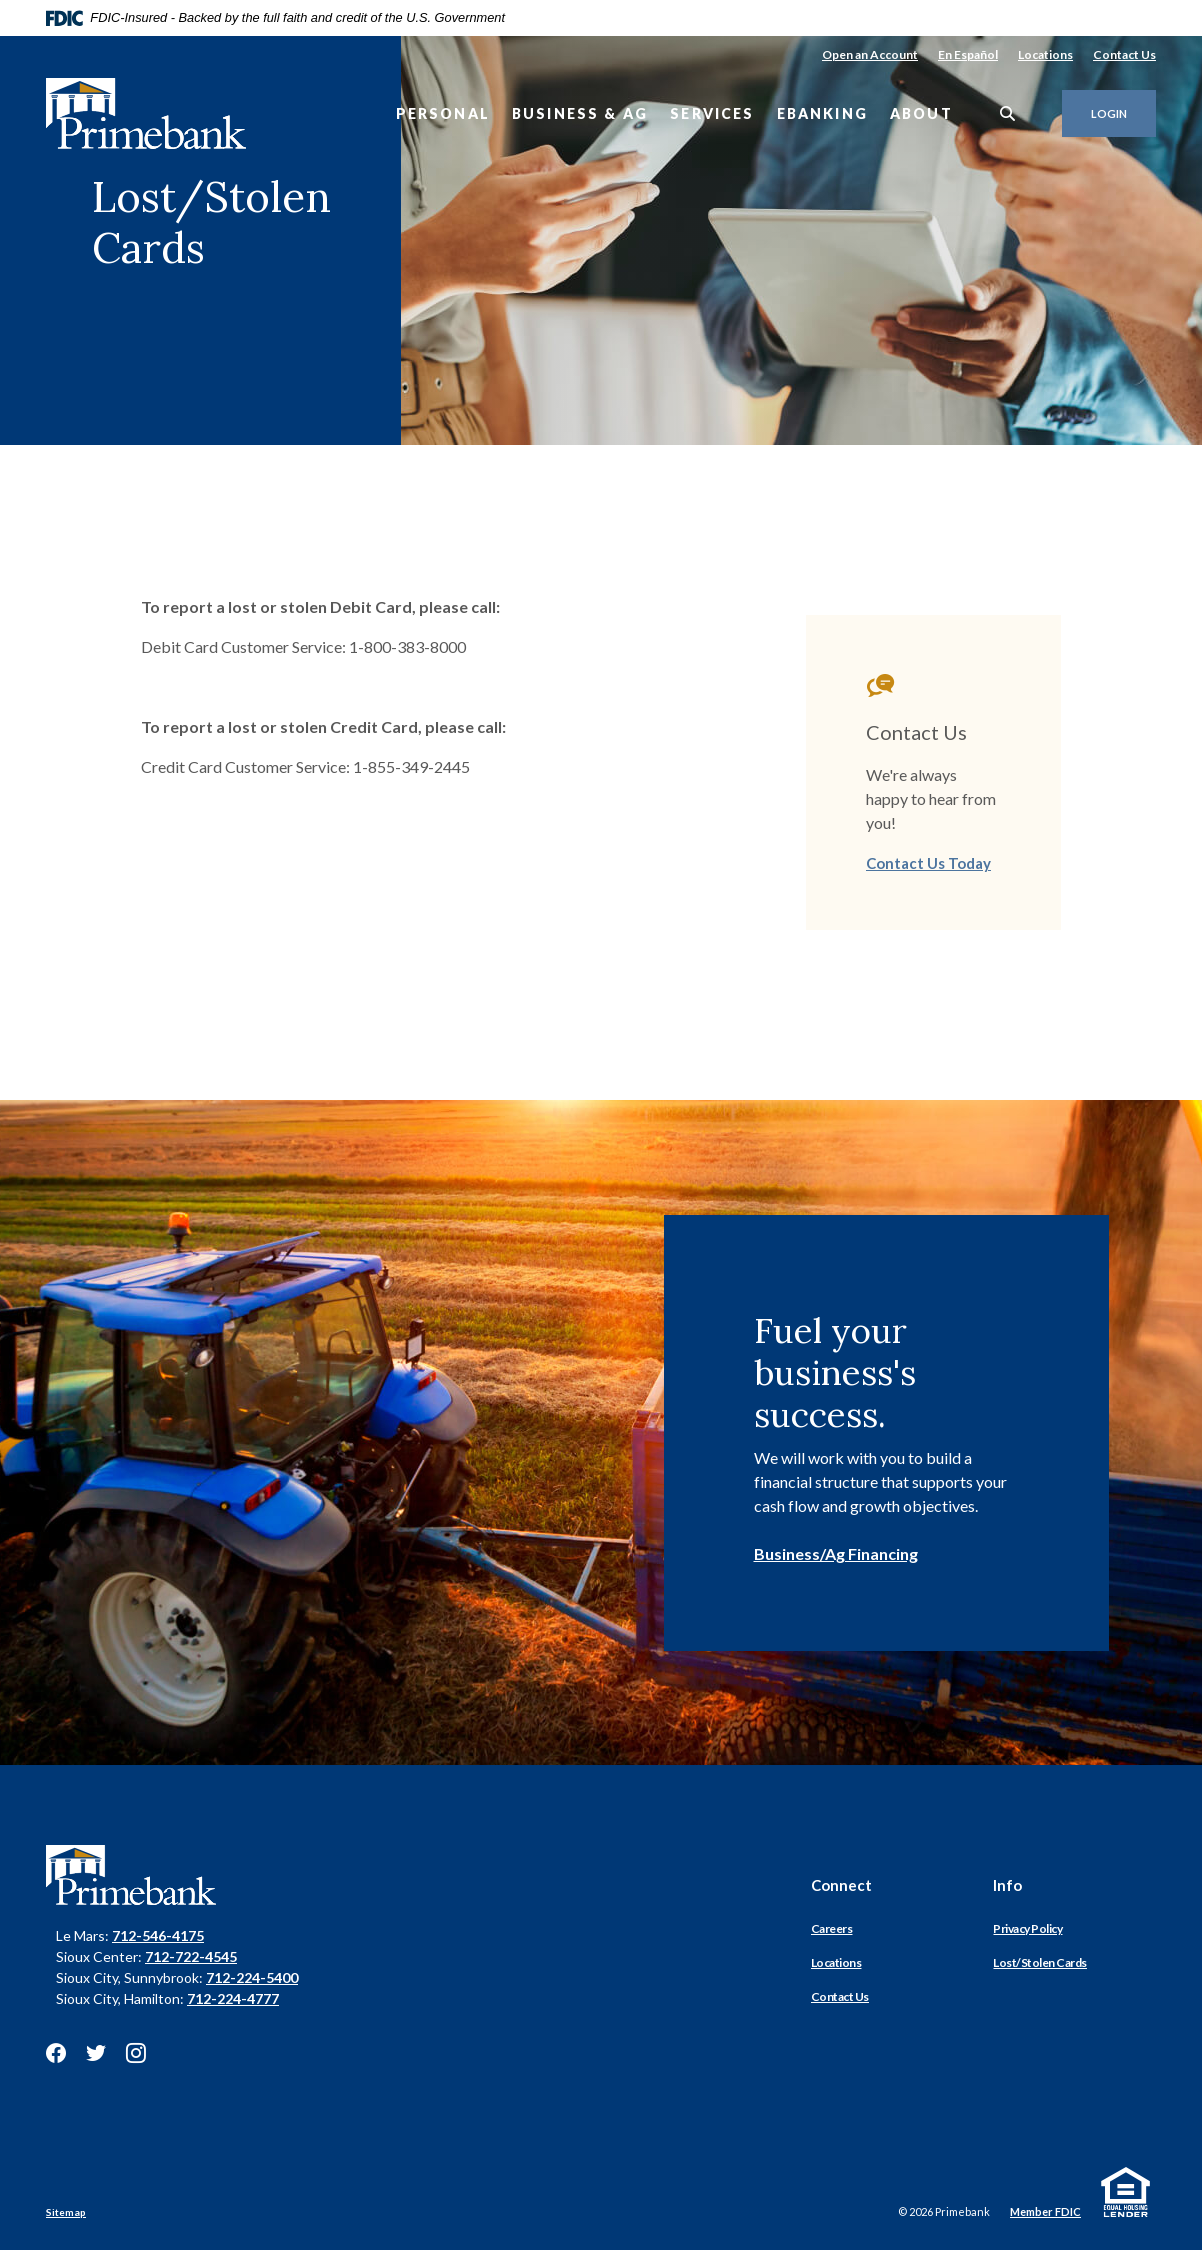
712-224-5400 (252, 1977)
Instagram (136, 2053)
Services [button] (712, 113)
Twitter (96, 2053)
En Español (968, 54)
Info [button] (1007, 1885)
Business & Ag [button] (580, 113)
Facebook (56, 2053)
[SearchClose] (1008, 113)
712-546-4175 (158, 1935)
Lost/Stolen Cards (1040, 1962)
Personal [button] (443, 113)
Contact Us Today (928, 863)
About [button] (921, 113)
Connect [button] (841, 1885)
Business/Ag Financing (836, 1553)
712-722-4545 (191, 1956)
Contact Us (1124, 54)
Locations (1045, 54)
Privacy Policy (1027, 1928)
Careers (832, 1928)
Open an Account (870, 54)
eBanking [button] (822, 113)
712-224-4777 (233, 1998)
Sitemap (66, 2212)
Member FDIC (1045, 2211)
